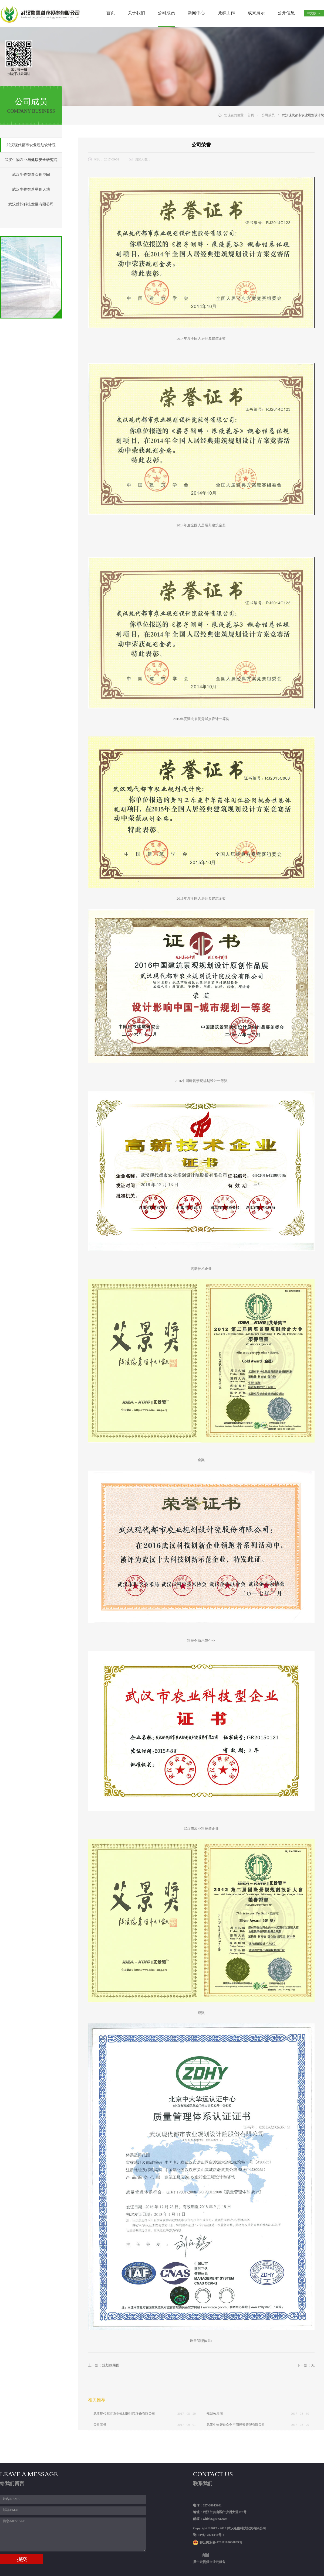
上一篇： (104, 2365)
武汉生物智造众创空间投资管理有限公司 (236, 2425)
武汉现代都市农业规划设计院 (303, 115)
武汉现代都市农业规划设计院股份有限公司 (124, 2414)
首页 (110, 13)
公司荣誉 (99, 2425)
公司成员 (268, 115)
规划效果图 (215, 2414)
